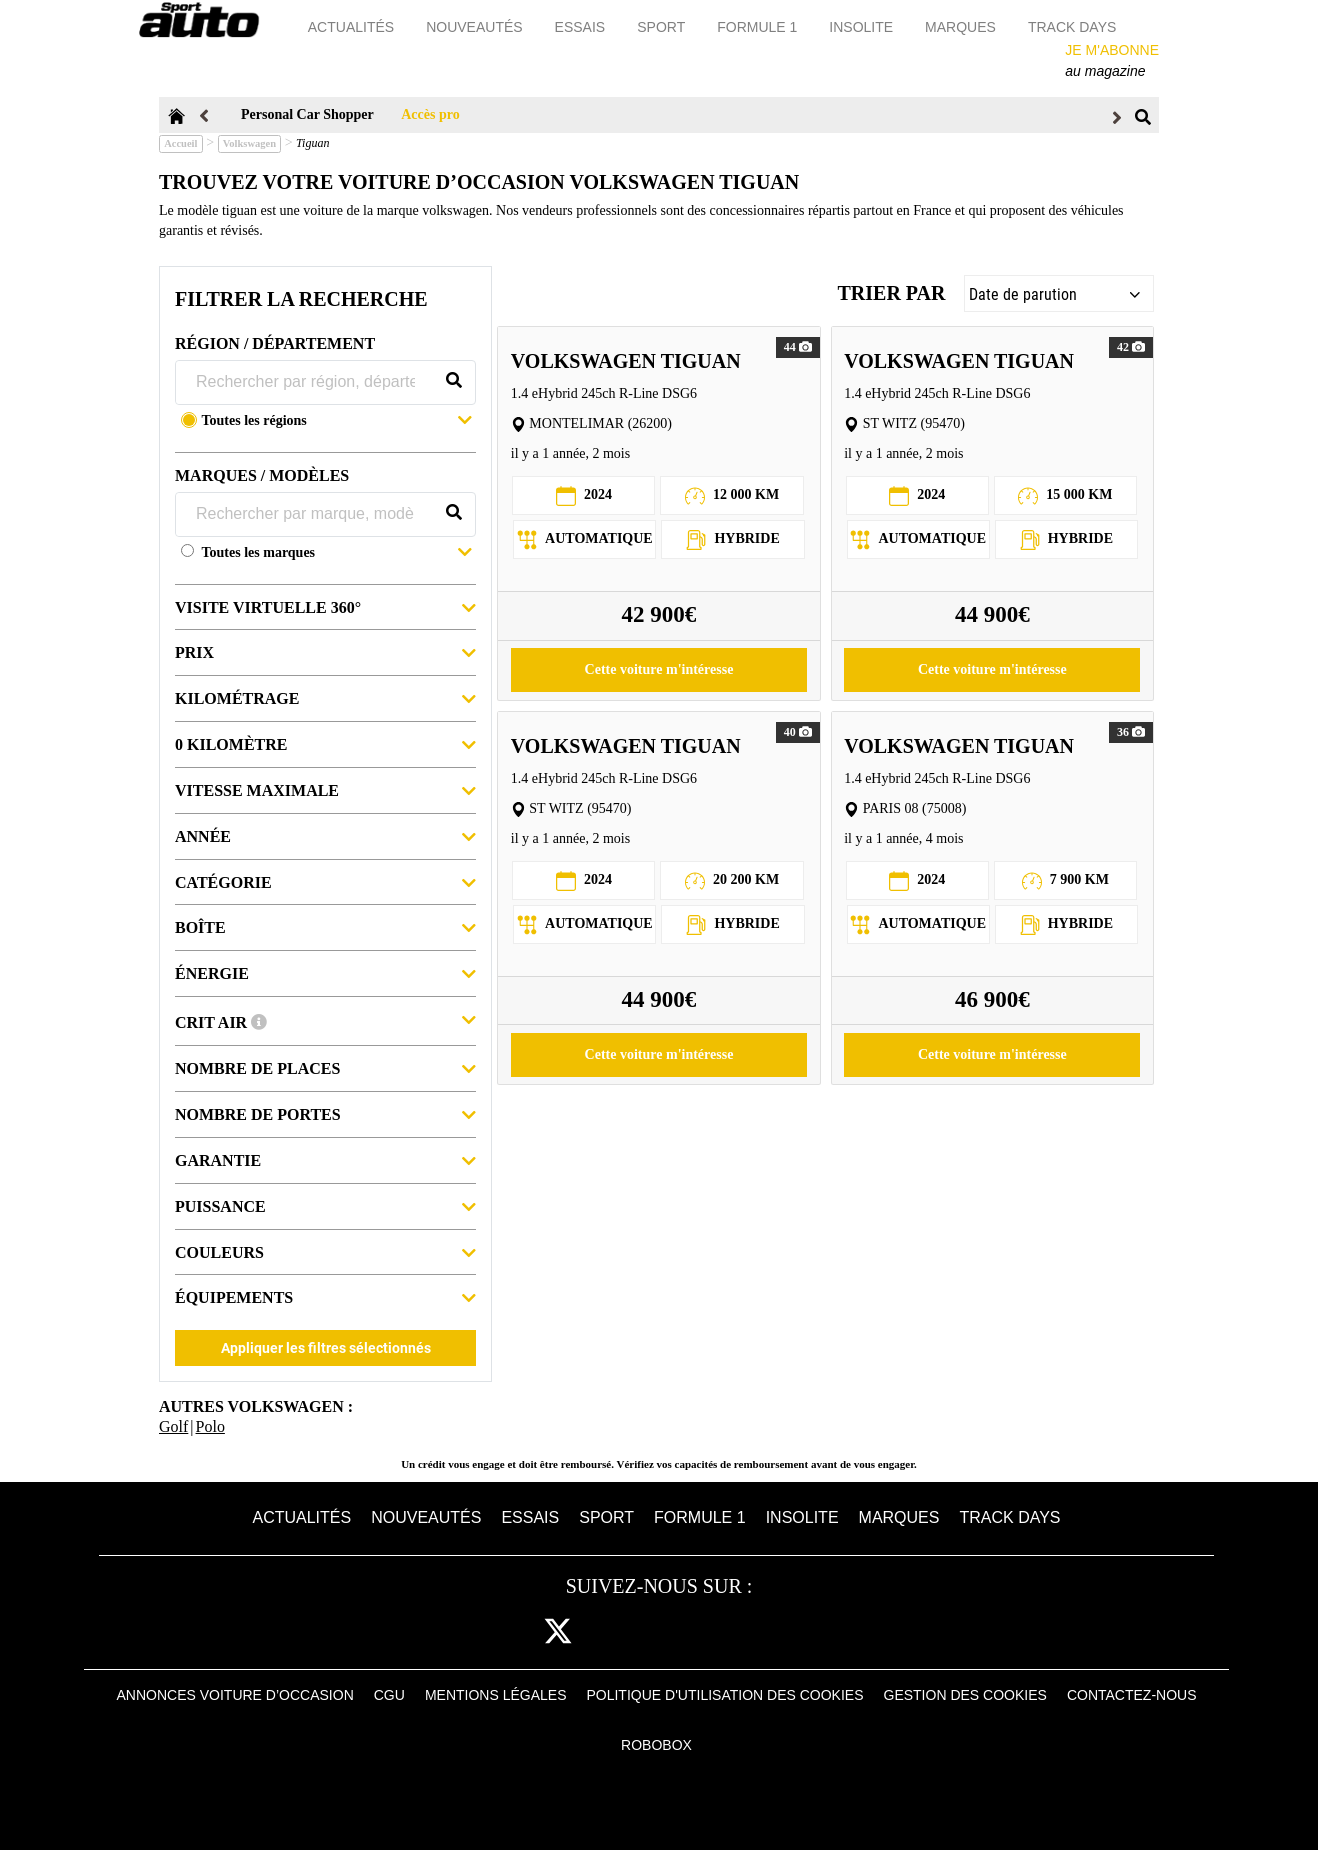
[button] (337, 422)
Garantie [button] (325, 1159)
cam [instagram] (619, 1632)
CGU (389, 1695)
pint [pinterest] (678, 1632)
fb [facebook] (505, 1632)
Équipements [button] (325, 1296)
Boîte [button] (325, 926)
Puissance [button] (325, 1205)
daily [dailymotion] (803, 1632)
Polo (210, 1426)
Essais (582, 27)
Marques (962, 27)
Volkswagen (249, 143)
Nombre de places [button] (325, 1067)
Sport (663, 27)
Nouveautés (476, 27)
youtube (741, 1632)
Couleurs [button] (325, 1251)
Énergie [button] (325, 972)
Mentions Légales (496, 1695)
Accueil (180, 143)
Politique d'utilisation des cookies (724, 1695)
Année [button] (325, 835)
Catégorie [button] (325, 881)
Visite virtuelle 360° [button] (325, 606)
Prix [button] (325, 651)
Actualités (353, 27)
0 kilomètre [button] (325, 743)
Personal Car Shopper (307, 114)
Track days (1074, 27)
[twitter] (558, 1632)
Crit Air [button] (325, 1020)
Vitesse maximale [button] (325, 789)
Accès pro (430, 114)
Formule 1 (759, 27)
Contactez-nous (1132, 1695)
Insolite (863, 27)
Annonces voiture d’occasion (235, 1695)
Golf (173, 1426)
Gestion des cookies (965, 1695)
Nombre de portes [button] (325, 1113)
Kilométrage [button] (325, 697)
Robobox (656, 1745)
